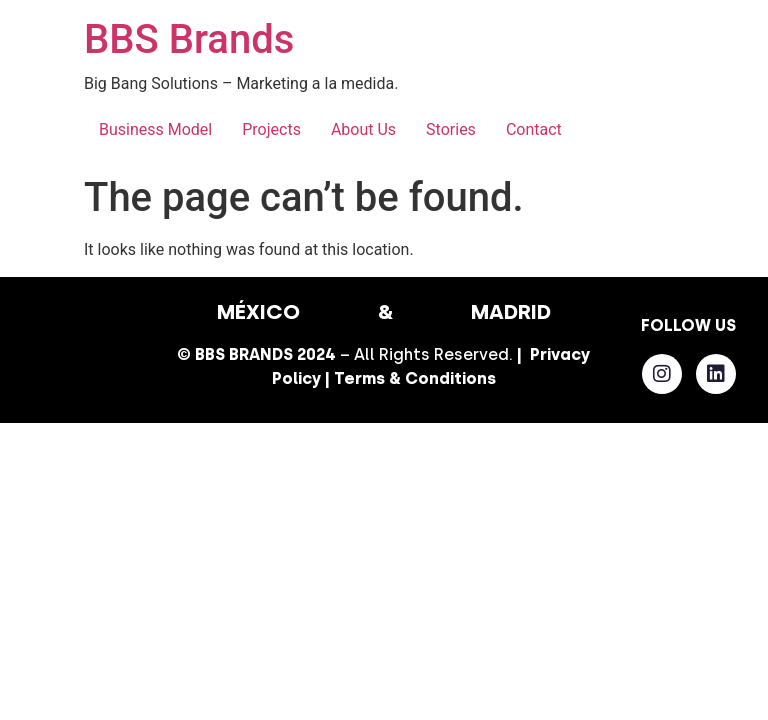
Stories (451, 129)
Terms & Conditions (415, 378)
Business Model (155, 129)
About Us (363, 129)
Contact (534, 129)
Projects (271, 129)
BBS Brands (189, 39)
